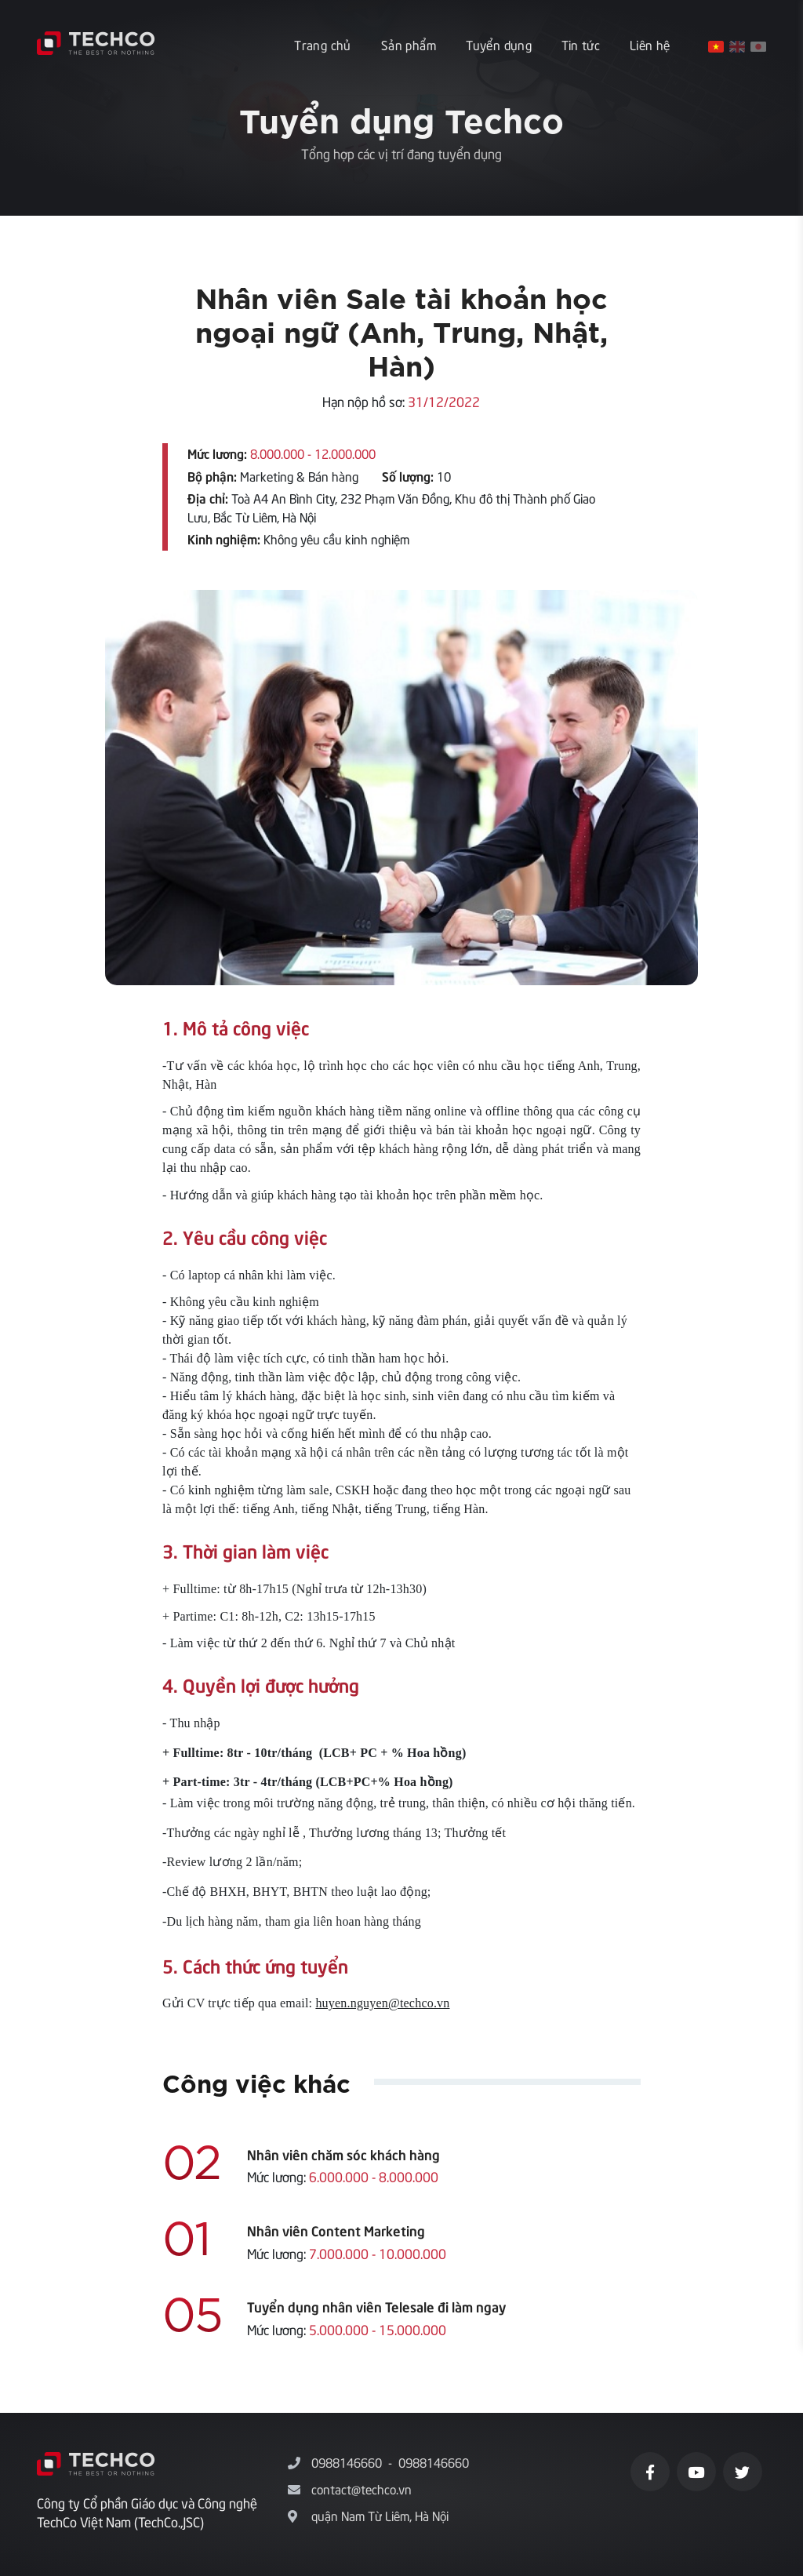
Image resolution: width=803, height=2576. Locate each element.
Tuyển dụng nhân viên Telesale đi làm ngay (376, 2306)
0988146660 (346, 2461)
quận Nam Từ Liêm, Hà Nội (380, 2514)
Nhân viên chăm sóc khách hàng (343, 2154)
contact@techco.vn (361, 2488)
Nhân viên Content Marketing (336, 2230)
